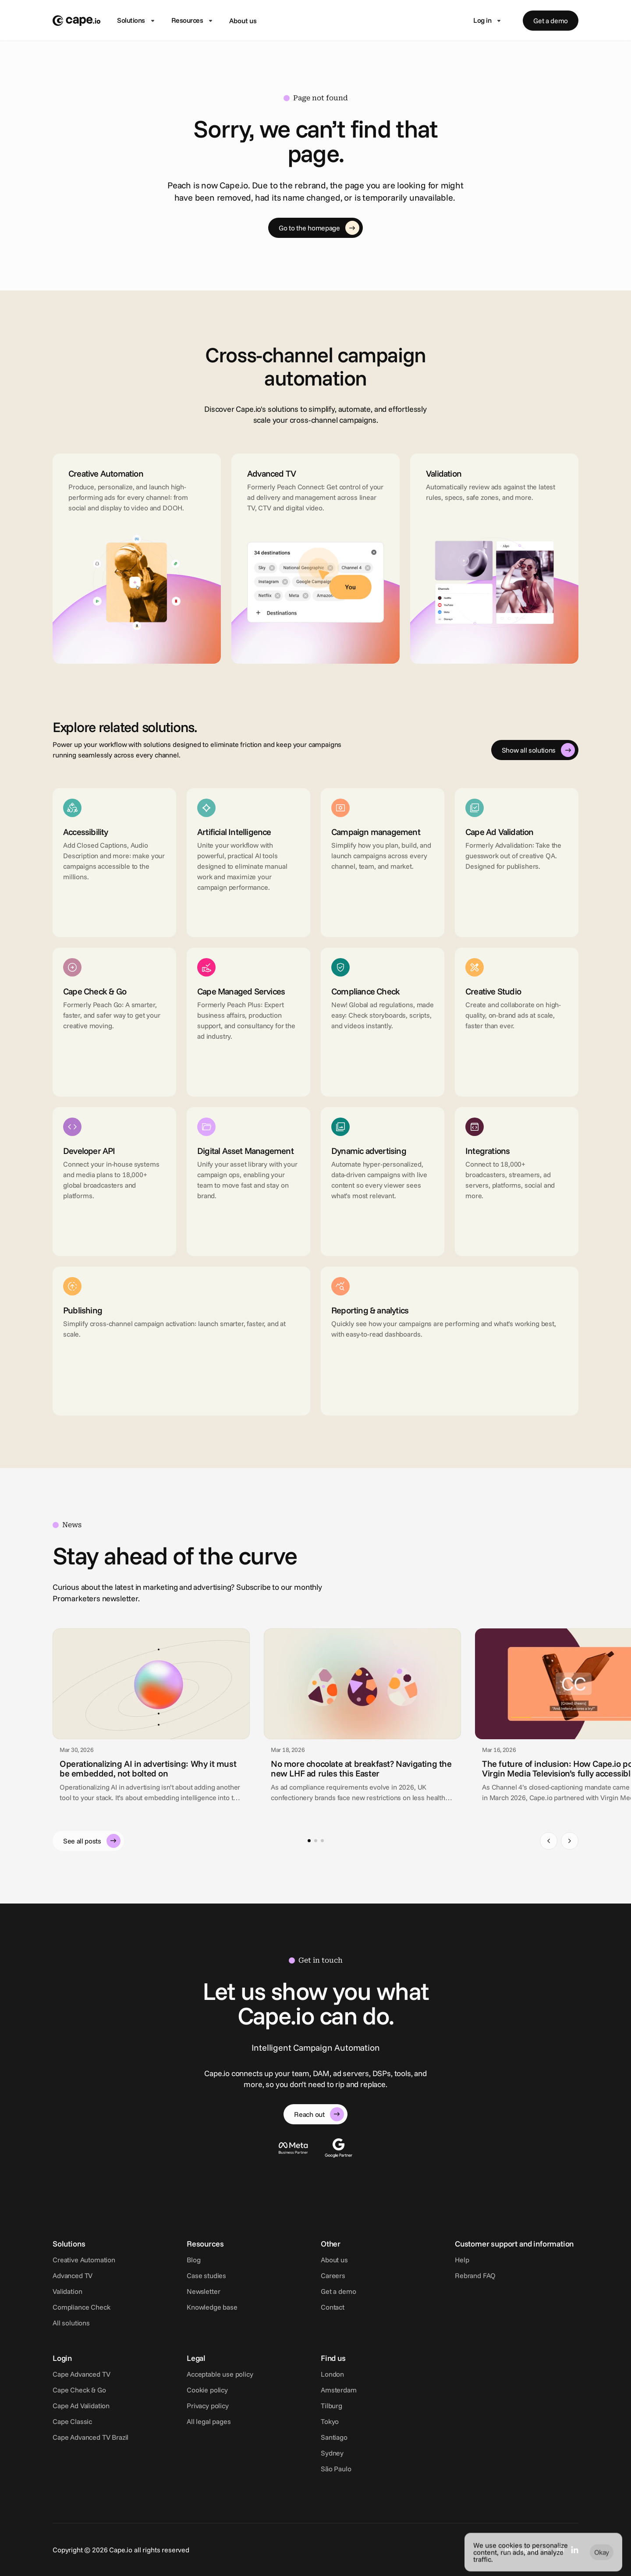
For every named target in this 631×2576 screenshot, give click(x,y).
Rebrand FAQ (475, 2275)
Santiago (334, 2437)
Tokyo (330, 2421)
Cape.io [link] (541, 1797)
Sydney (332, 2453)
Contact (332, 2307)
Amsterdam (339, 2389)
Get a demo (338, 2291)
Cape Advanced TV (81, 2374)
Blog (193, 2259)
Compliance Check (81, 2307)
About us (243, 20)
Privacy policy (208, 2405)
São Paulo (336, 2468)
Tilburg (331, 2405)
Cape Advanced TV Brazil (90, 2437)
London (332, 2374)
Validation (67, 2291)
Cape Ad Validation (81, 2405)
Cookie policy (207, 2389)
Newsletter (203, 2291)
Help (462, 2259)
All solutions (71, 2322)
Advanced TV (72, 2275)
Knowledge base (212, 2307)
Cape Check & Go (79, 2389)
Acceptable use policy (220, 2374)
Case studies (206, 2275)
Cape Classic (72, 2421)
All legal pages (209, 2421)
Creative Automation (84, 2259)
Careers (333, 2275)
